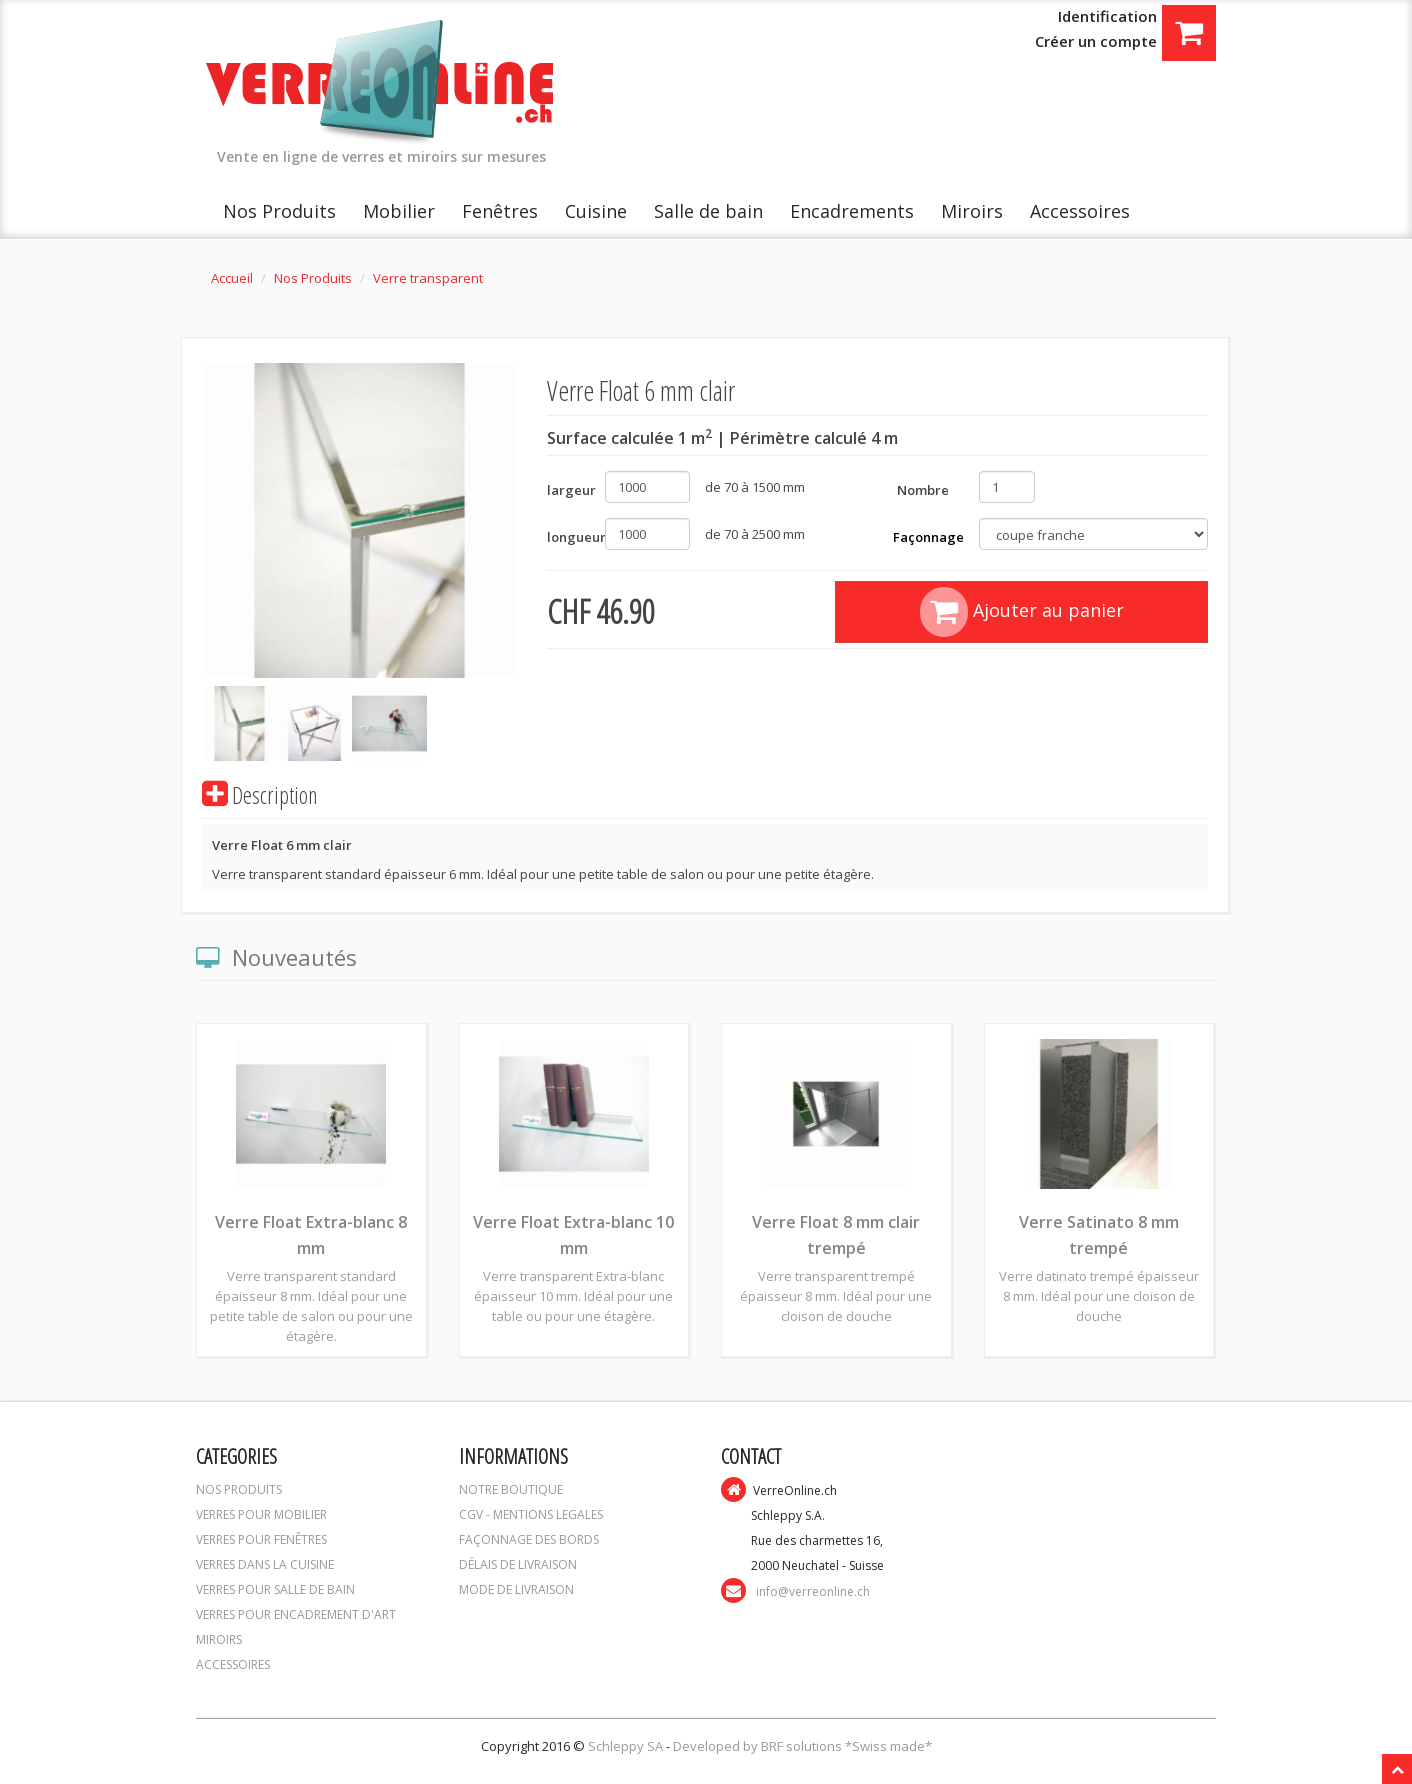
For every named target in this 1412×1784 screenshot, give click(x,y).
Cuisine (596, 211)
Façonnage (928, 537)
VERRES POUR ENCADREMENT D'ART (296, 1614)
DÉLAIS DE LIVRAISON (518, 1564)
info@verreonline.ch (813, 1591)
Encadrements (852, 211)
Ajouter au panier (1022, 612)
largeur (568, 490)
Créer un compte (1096, 41)
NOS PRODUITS (239, 1489)
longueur (568, 537)
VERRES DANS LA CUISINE (265, 1564)
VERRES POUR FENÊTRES (261, 1539)
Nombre (923, 490)
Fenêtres (500, 211)
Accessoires (1080, 211)
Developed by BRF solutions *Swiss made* (802, 1746)
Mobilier (399, 211)
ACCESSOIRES (233, 1664)
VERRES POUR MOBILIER (261, 1514)
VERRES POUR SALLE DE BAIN (275, 1589)
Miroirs (972, 211)
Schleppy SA (627, 1746)
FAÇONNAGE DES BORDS (529, 1539)
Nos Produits (279, 211)
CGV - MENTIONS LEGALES (531, 1514)
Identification (1107, 16)
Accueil (232, 278)
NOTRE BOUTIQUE (511, 1489)
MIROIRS (219, 1639)
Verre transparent (428, 278)
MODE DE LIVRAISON (516, 1589)
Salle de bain (708, 211)
